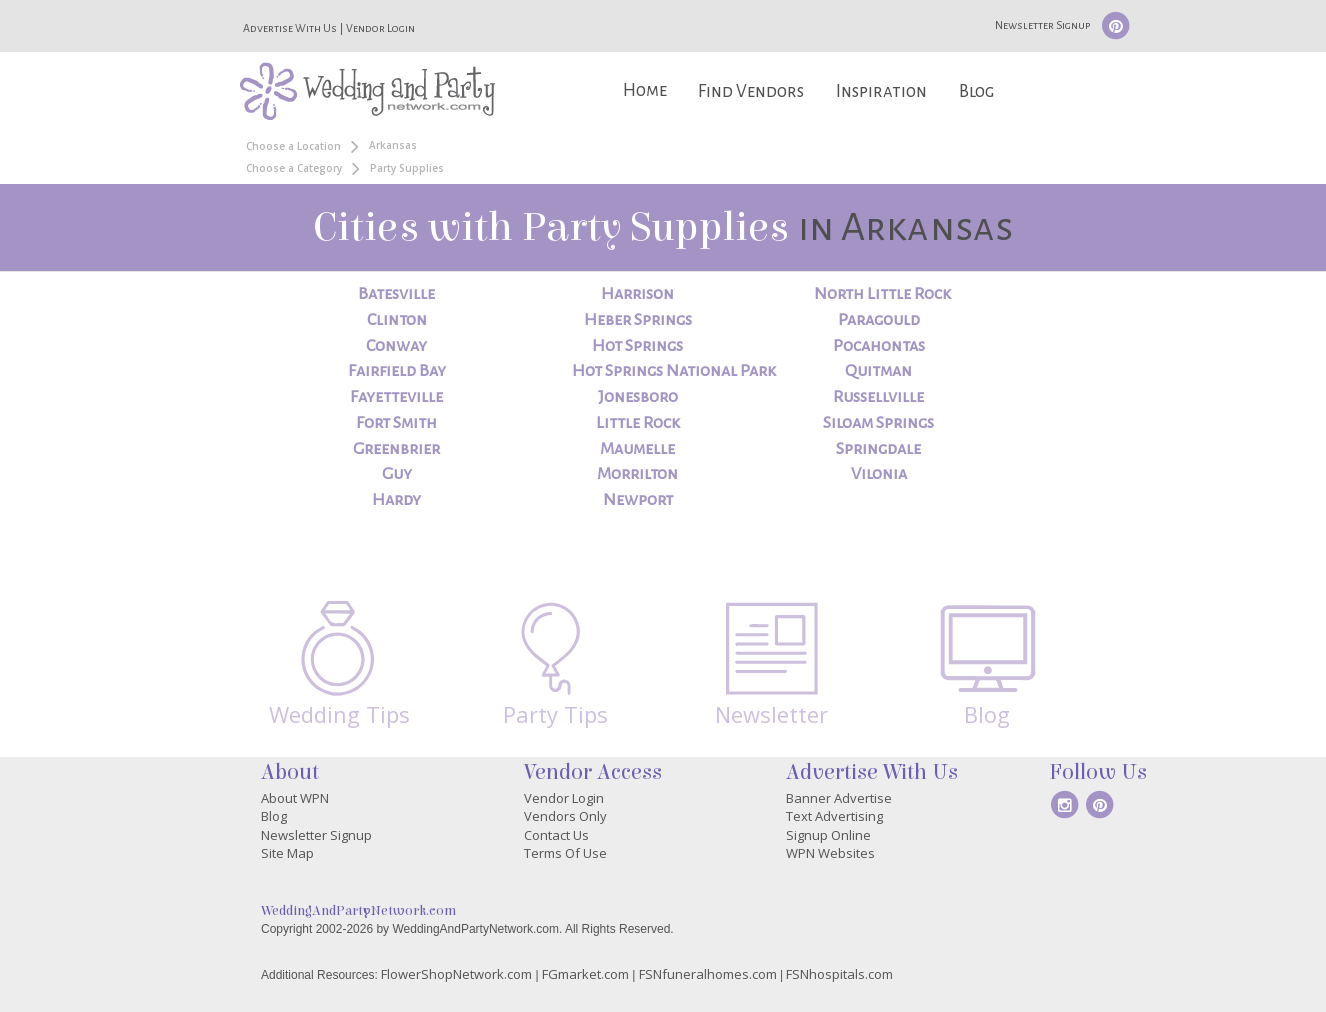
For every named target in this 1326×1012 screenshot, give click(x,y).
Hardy (396, 500)
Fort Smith (396, 423)
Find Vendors (751, 91)
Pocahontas (879, 346)
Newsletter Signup (1042, 25)
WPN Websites (830, 853)
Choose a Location (293, 146)
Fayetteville (396, 397)
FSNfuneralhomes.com (708, 974)
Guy (397, 474)
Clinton (397, 320)
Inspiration (881, 91)
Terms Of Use (565, 853)
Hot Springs (637, 346)
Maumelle (637, 449)
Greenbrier (396, 449)
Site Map (287, 853)
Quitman (878, 371)
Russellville (878, 397)
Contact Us (556, 835)
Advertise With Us (290, 28)
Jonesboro (638, 397)
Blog (976, 91)
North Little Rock (882, 294)
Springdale (878, 449)
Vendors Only (565, 816)
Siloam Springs (878, 423)
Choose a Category (294, 168)
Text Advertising (834, 816)
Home (645, 90)
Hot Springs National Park (674, 371)
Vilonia (879, 474)
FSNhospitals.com (839, 974)
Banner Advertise (839, 798)
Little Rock (638, 423)
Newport (638, 500)
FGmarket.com (585, 974)
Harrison (637, 294)
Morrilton (637, 474)
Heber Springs (638, 320)
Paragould (879, 320)
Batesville (396, 294)
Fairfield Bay (397, 371)
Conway (396, 346)
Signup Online (828, 835)
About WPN (295, 798)
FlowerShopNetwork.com (456, 974)
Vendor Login (380, 28)
